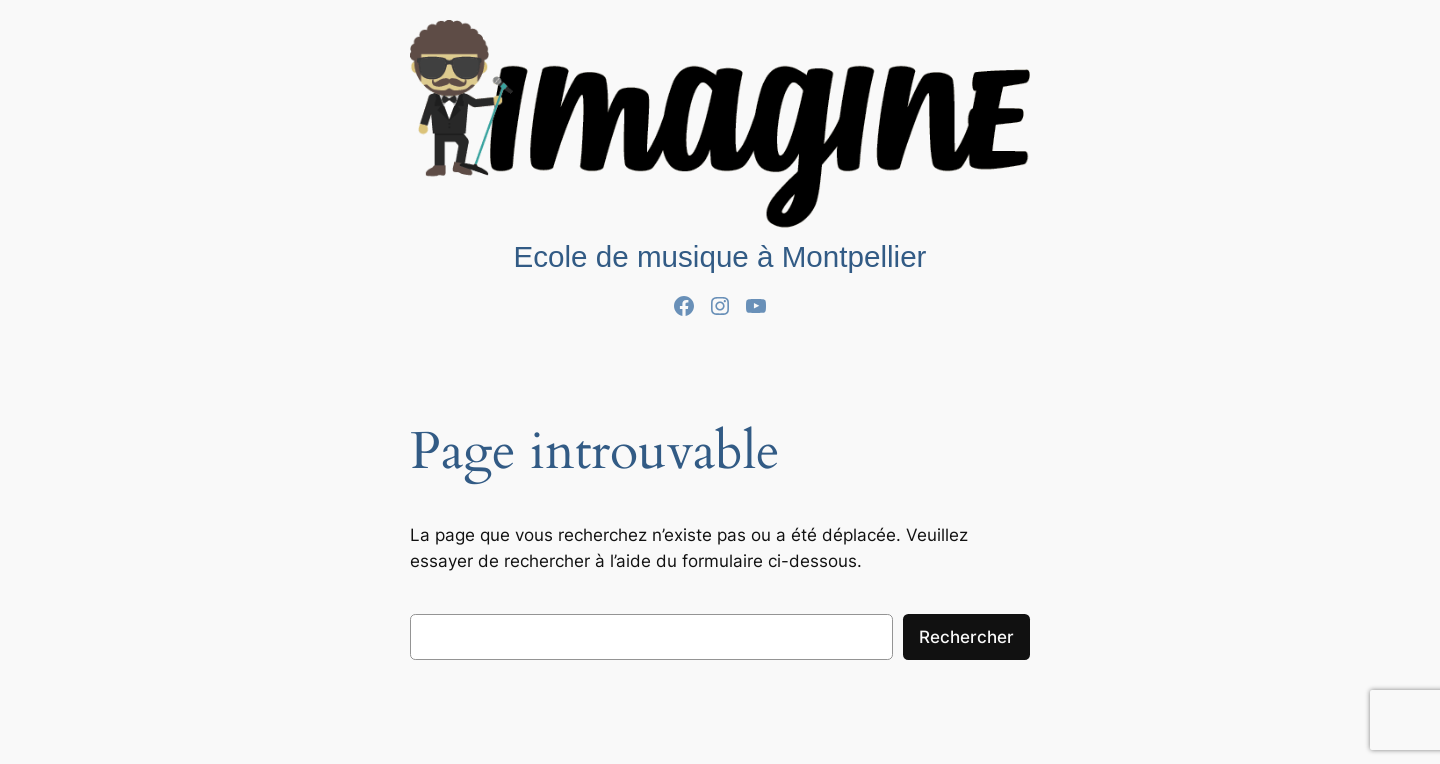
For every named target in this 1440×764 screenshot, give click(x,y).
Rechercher (966, 637)
